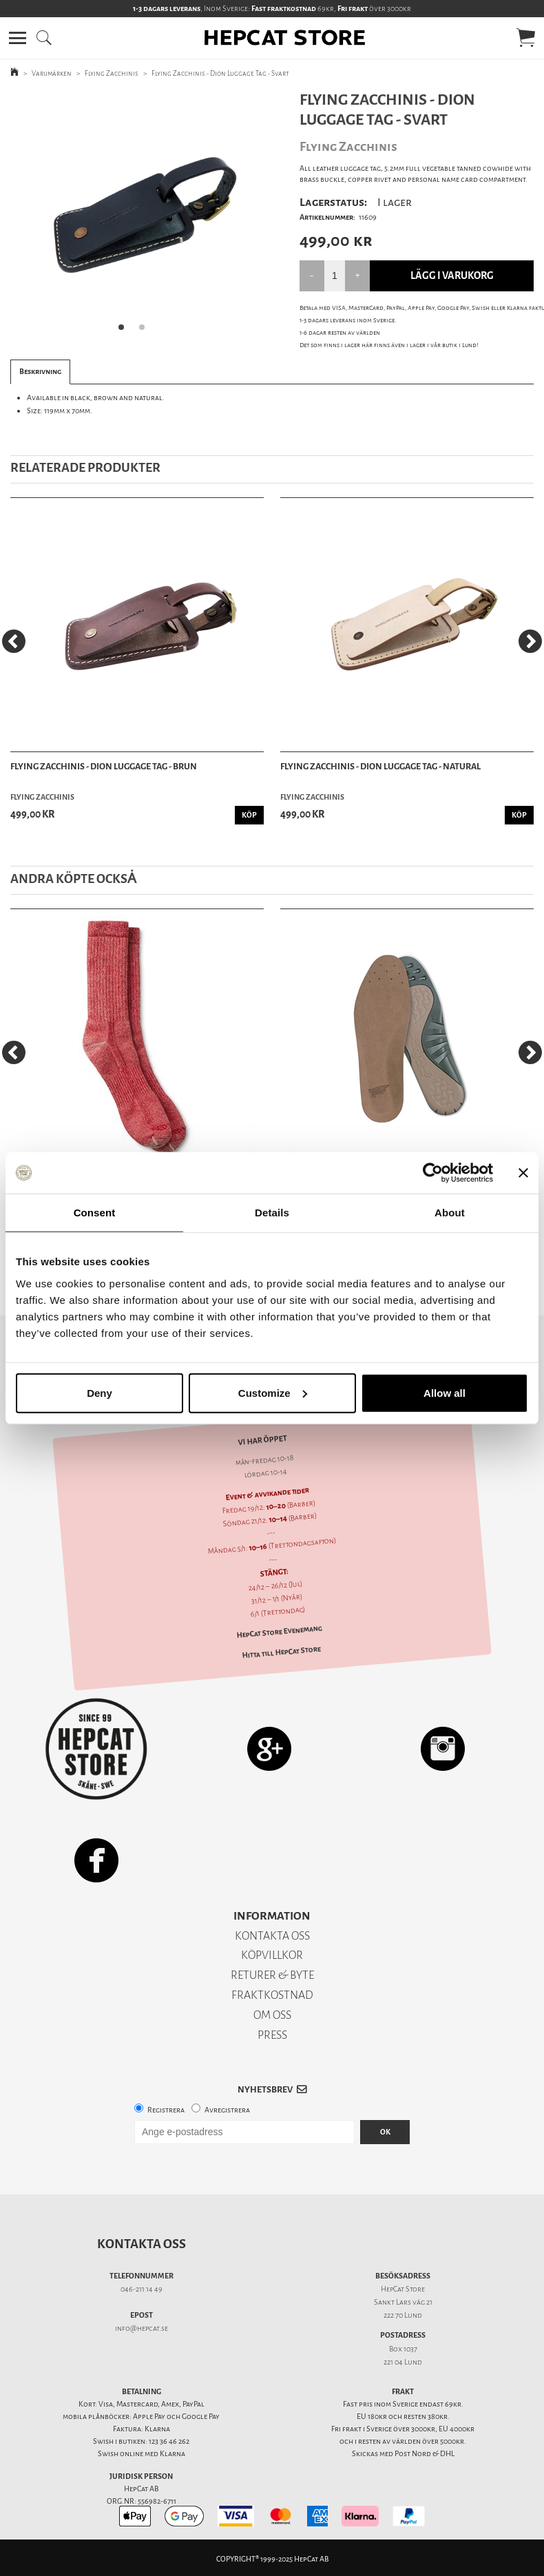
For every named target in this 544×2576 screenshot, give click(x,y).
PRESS (272, 2035)
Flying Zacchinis (111, 73)
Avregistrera (227, 2110)
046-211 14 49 (142, 2289)
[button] (17, 38)
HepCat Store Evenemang (279, 1632)
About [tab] (450, 1212)
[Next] (530, 641)
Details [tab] (272, 1212)
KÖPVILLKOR (272, 1955)
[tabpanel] (136, 216)
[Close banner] (523, 1173)
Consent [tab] (95, 1212)
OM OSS (272, 2015)
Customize (272, 1392)
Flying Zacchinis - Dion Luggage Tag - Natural (380, 766)
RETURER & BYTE (272, 1975)
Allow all (444, 1392)
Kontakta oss (141, 2244)
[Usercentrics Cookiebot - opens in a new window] (433, 1173)
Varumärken (52, 73)
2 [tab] (146, 331)
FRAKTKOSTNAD (272, 1995)
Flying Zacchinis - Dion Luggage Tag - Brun (103, 766)
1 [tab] (125, 331)
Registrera (166, 2110)
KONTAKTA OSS (272, 1936)
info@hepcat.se (141, 2328)
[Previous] (13, 641)
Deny (99, 1392)
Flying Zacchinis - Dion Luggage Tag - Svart (220, 73)
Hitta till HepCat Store (281, 1652)
